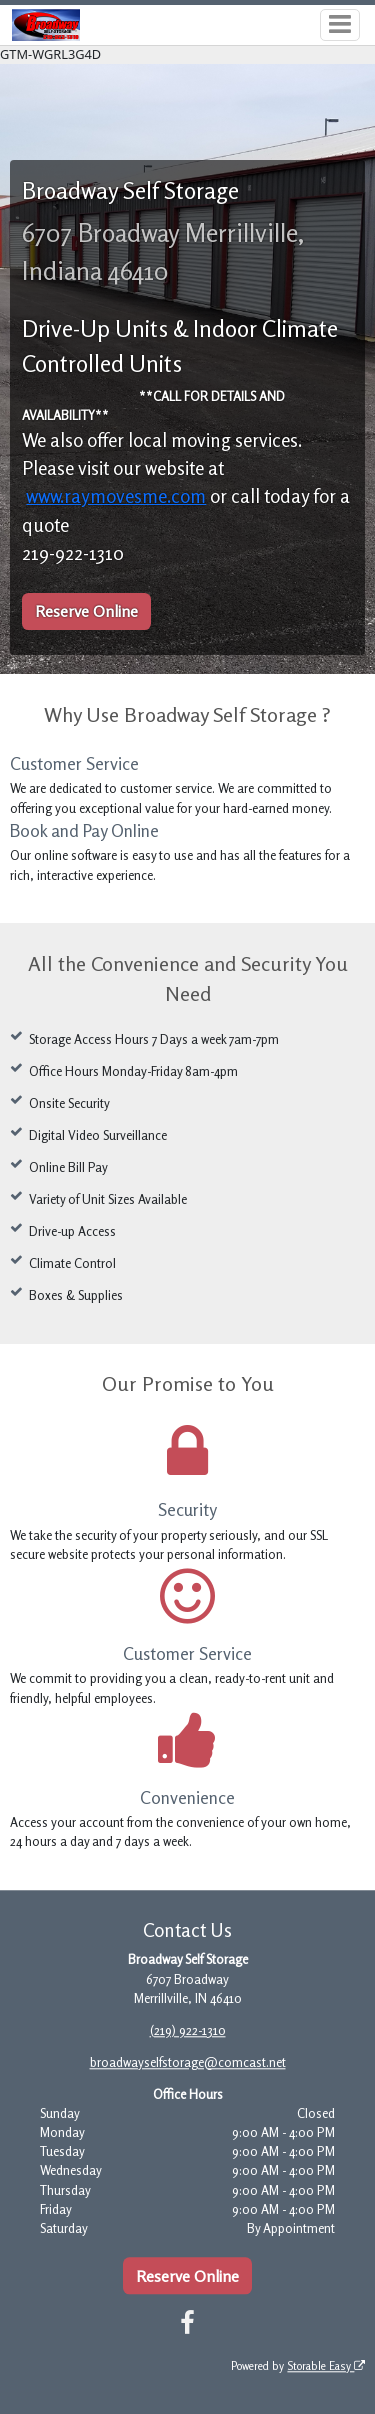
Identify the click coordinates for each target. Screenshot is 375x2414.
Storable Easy (326, 2366)
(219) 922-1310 (188, 2030)
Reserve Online (86, 611)
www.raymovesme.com (116, 496)
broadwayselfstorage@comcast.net (188, 2062)
